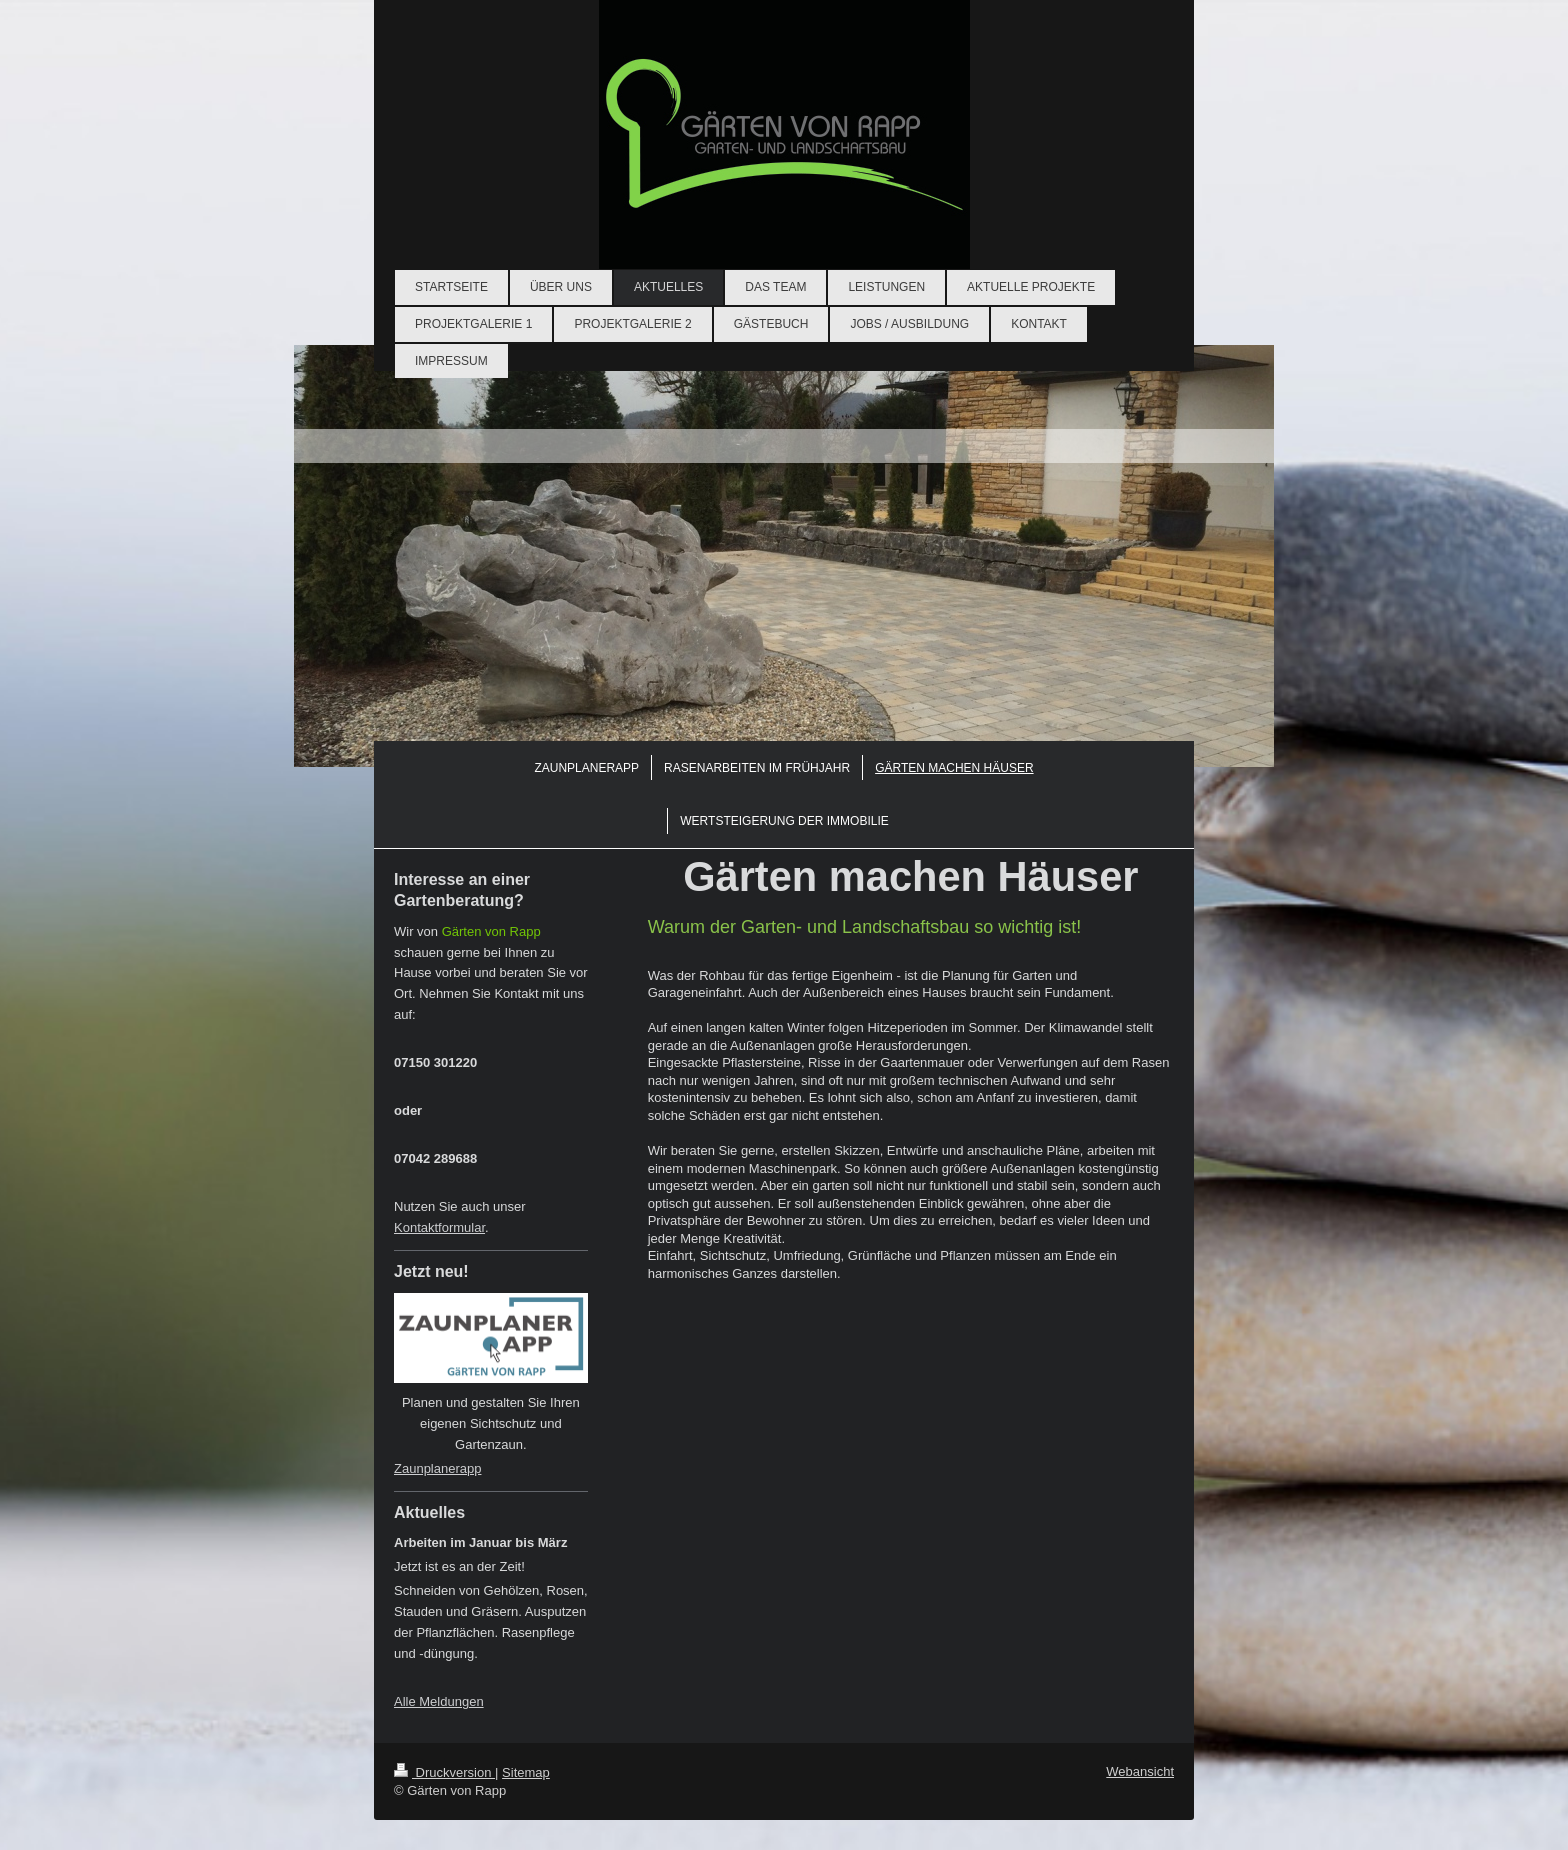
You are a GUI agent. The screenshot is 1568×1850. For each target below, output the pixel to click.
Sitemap (526, 1772)
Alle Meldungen (439, 1701)
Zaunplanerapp (437, 1468)
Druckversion (444, 1772)
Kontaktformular (439, 1227)
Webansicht (1140, 1771)
